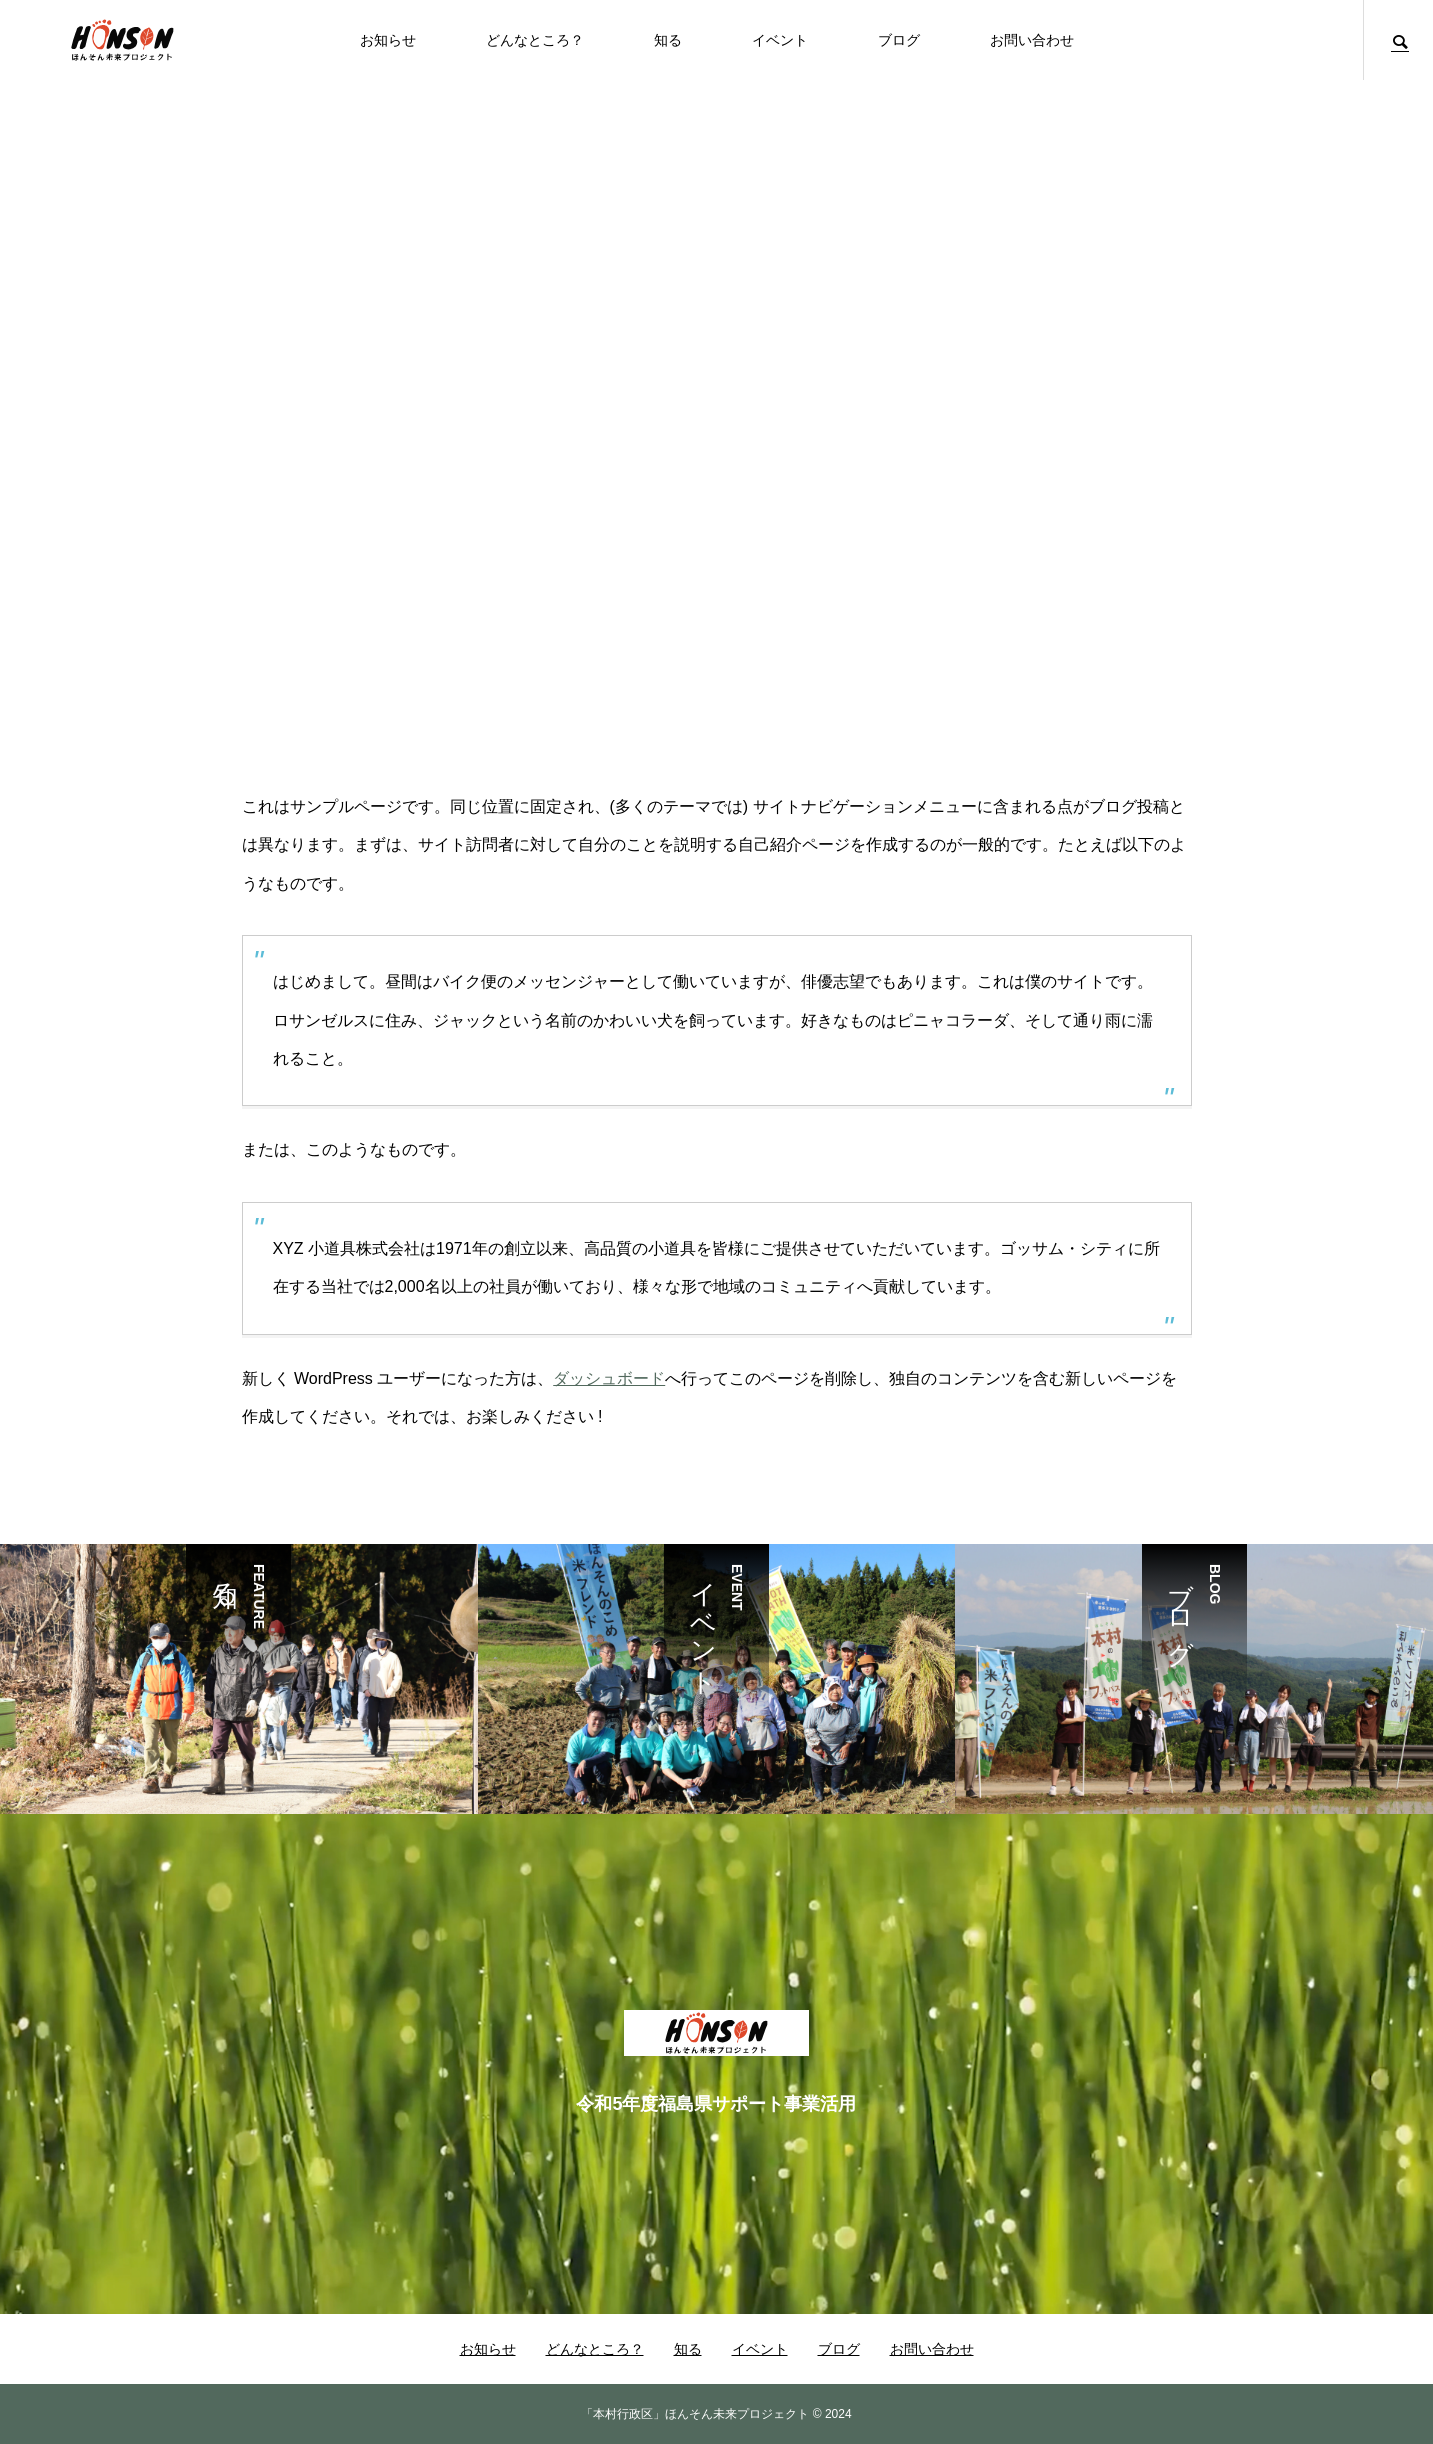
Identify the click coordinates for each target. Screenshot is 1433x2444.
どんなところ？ (535, 40)
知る (668, 40)
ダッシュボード (609, 1378)
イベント (780, 40)
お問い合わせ (1032, 40)
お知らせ (388, 40)
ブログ (899, 40)
